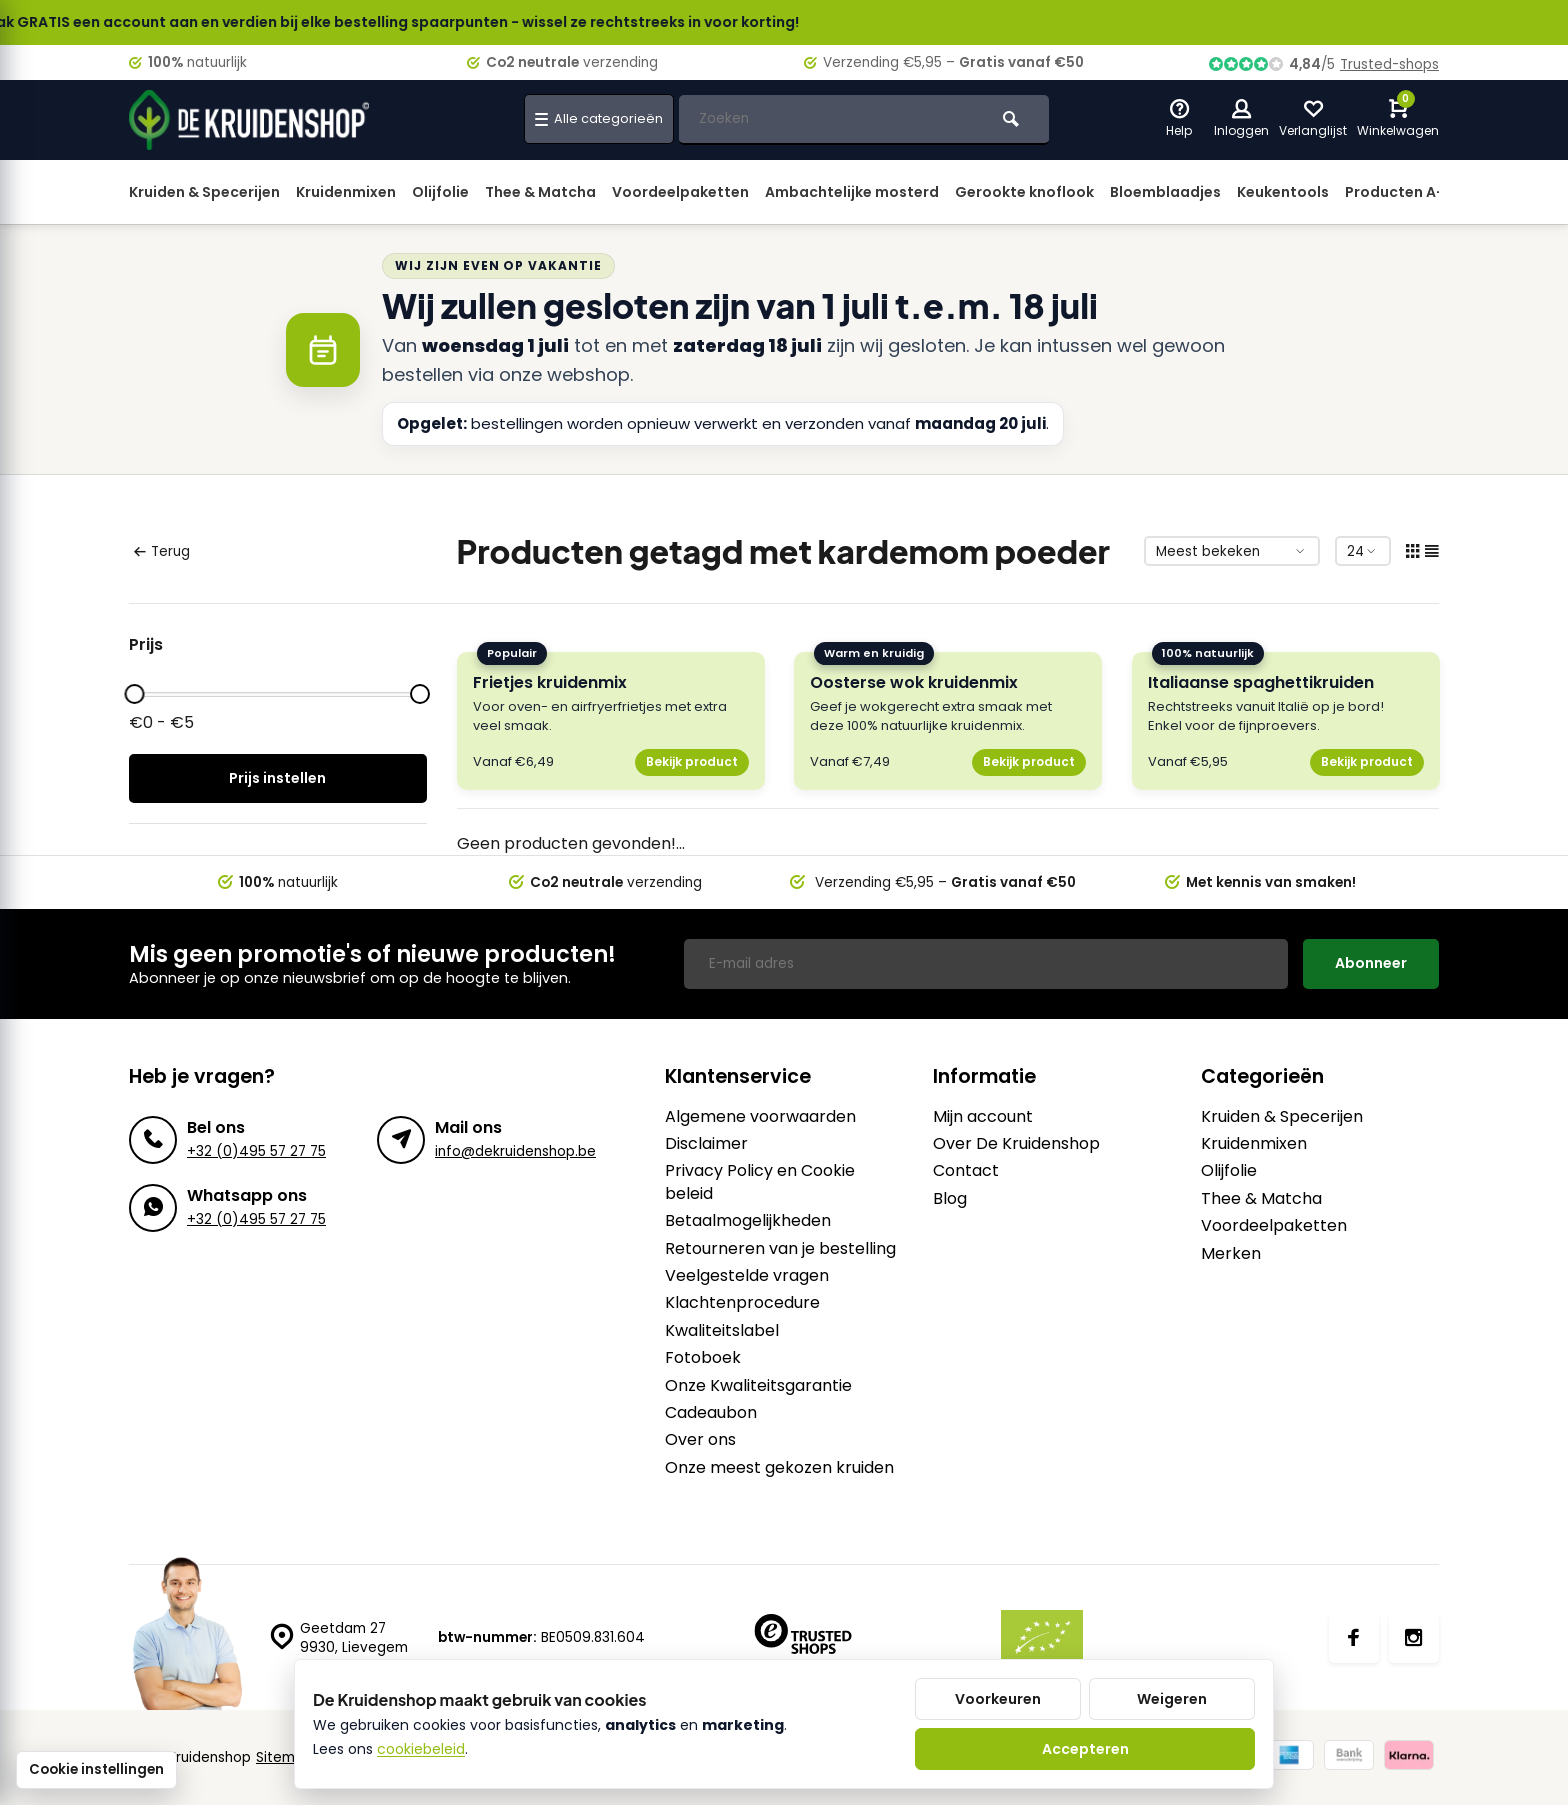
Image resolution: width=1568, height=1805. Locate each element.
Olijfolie (440, 192)
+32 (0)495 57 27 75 (256, 1151)
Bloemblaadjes (1165, 192)
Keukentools (1283, 192)
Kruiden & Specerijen (204, 192)
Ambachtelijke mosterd (852, 192)
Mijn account (983, 1117)
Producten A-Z (1399, 192)
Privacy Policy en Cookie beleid (760, 1182)
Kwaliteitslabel (722, 1331)
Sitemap (284, 1757)
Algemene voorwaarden (760, 1117)
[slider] (134, 694)
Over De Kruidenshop (1016, 1144)
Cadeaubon (711, 1413)
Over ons (700, 1440)
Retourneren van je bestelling (780, 1249)
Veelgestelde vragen (747, 1276)
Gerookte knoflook (1024, 192)
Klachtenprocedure (742, 1303)
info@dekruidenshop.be (515, 1151)
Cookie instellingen (96, 1769)
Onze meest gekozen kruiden (779, 1468)
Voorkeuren (998, 1699)
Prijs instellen (277, 778)
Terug (162, 551)
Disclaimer (706, 1144)
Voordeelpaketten (680, 192)
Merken (1231, 1254)
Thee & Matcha (540, 192)
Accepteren (1085, 1749)
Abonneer (1371, 963)
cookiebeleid (421, 1749)
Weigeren (1172, 1699)
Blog (950, 1199)
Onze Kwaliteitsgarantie (758, 1386)
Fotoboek (703, 1358)
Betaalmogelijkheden (748, 1221)
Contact (966, 1171)
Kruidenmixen (346, 192)
